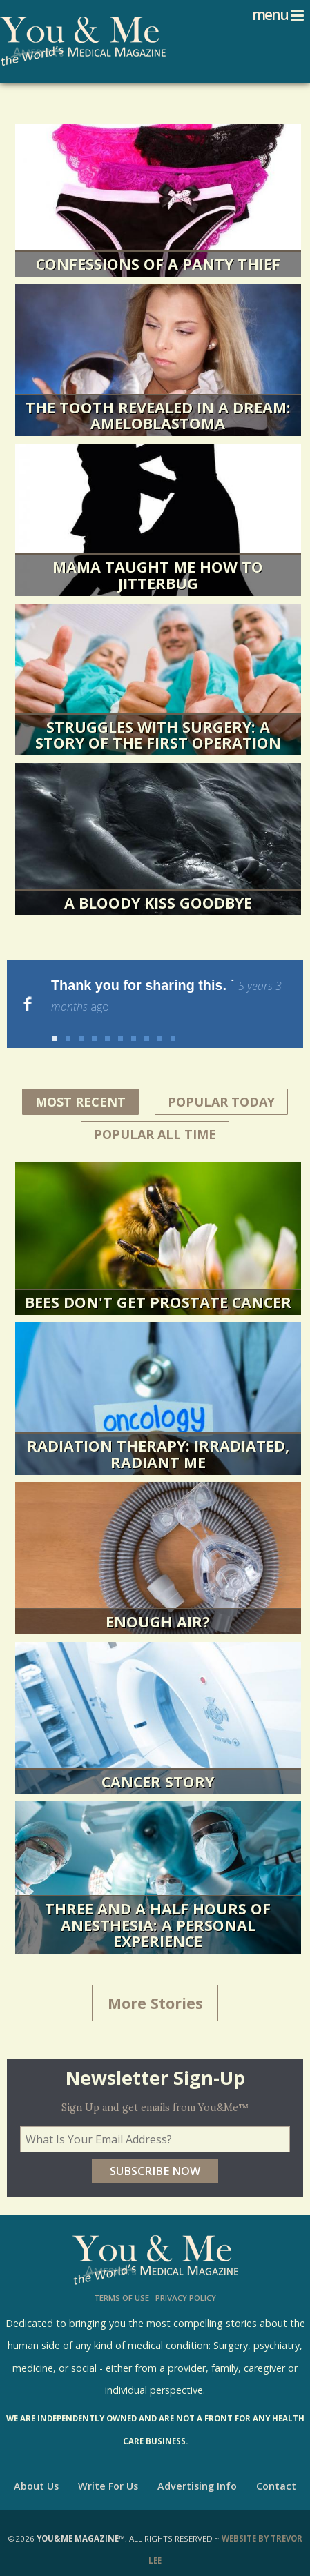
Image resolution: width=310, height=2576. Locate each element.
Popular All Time (155, 1118)
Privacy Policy (185, 2282)
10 (173, 1022)
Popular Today (221, 1086)
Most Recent (87, 1083)
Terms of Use (121, 2282)
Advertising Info (197, 2470)
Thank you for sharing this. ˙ (166, 996)
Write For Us (108, 2470)
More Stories (155, 1987)
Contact (276, 2470)
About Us (36, 2470)
